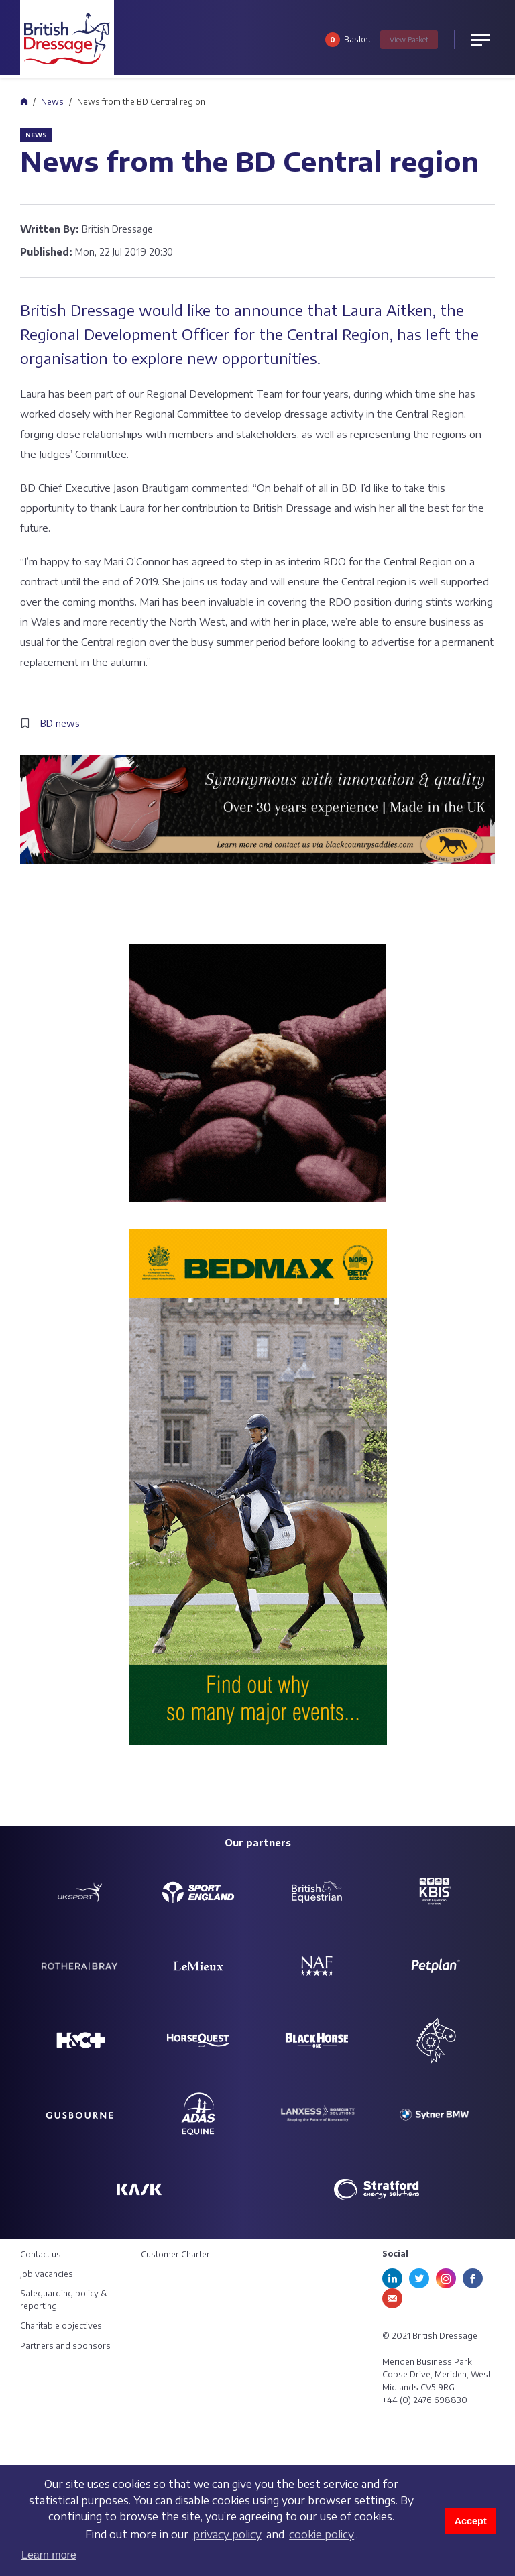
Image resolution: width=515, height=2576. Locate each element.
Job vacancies (46, 2274)
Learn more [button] (48, 2555)
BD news (60, 723)
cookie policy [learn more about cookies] (321, 2534)
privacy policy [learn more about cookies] (227, 2534)
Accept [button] (471, 2521)
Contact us (40, 2254)
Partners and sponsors (65, 2346)
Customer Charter (175, 2254)
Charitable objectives (61, 2325)
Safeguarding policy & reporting (63, 2299)
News (52, 102)
